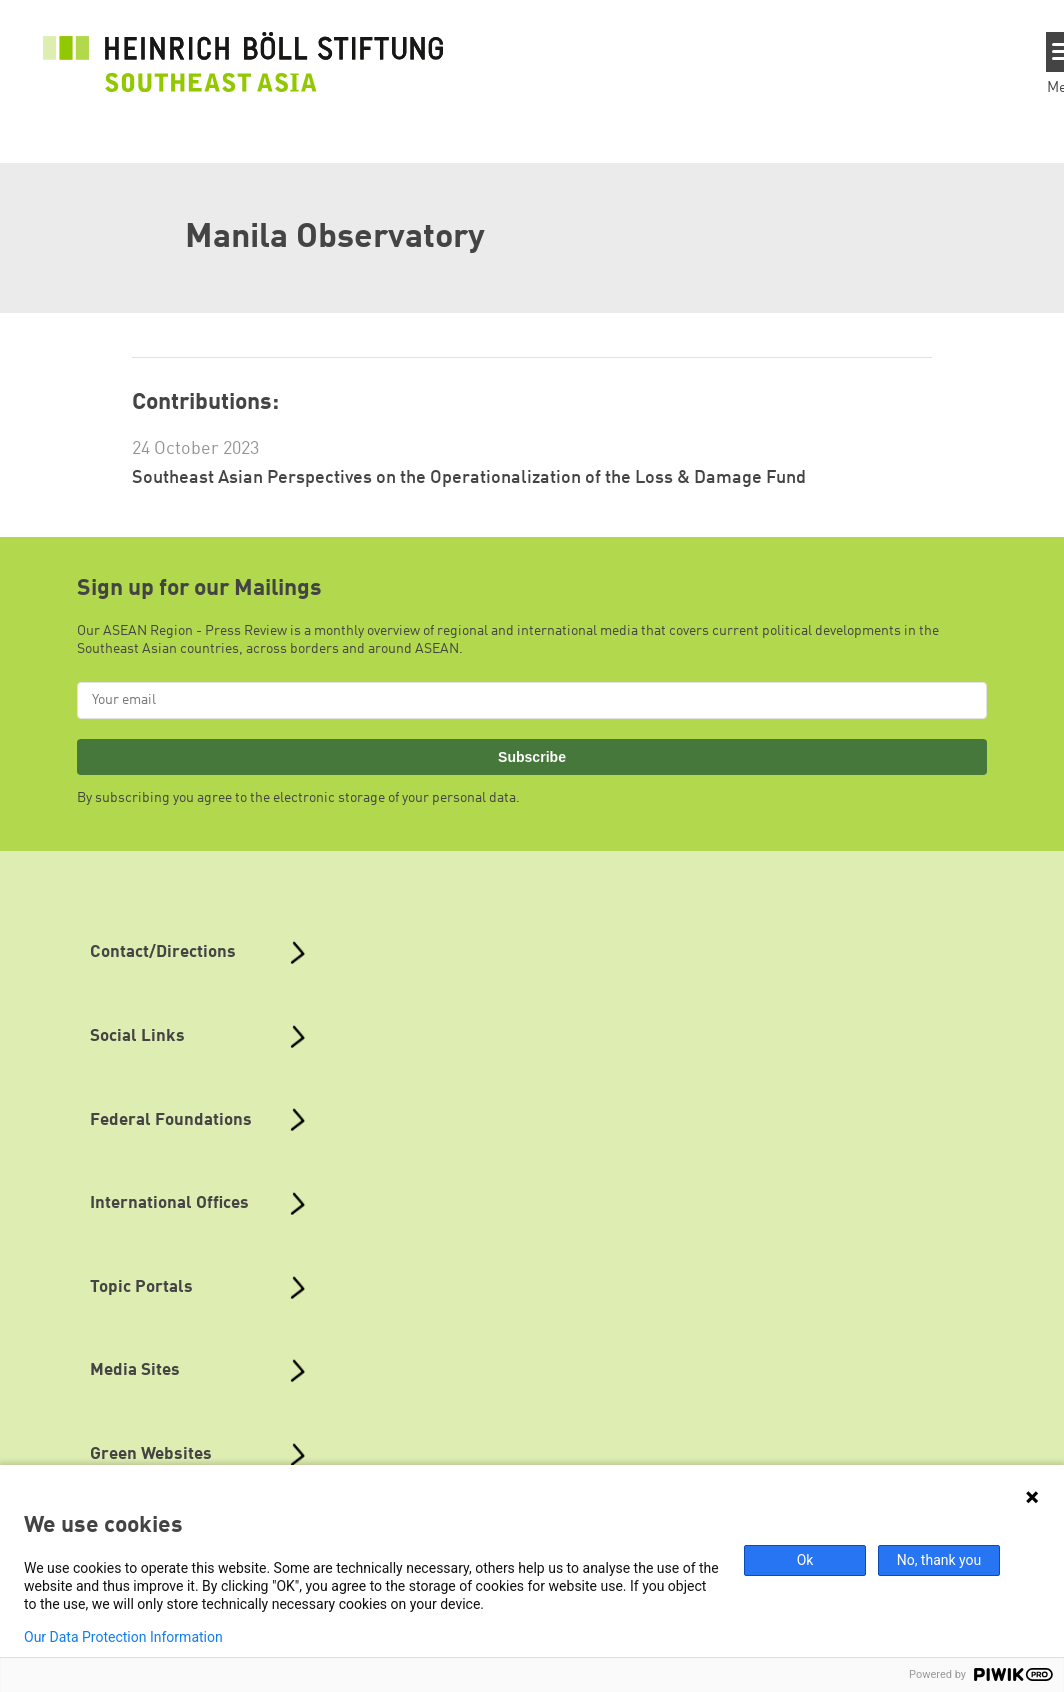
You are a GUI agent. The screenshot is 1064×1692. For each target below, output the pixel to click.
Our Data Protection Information (123, 1637)
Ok (805, 1560)
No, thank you (939, 1560)
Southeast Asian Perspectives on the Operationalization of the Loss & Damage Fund (469, 478)
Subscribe (532, 757)
